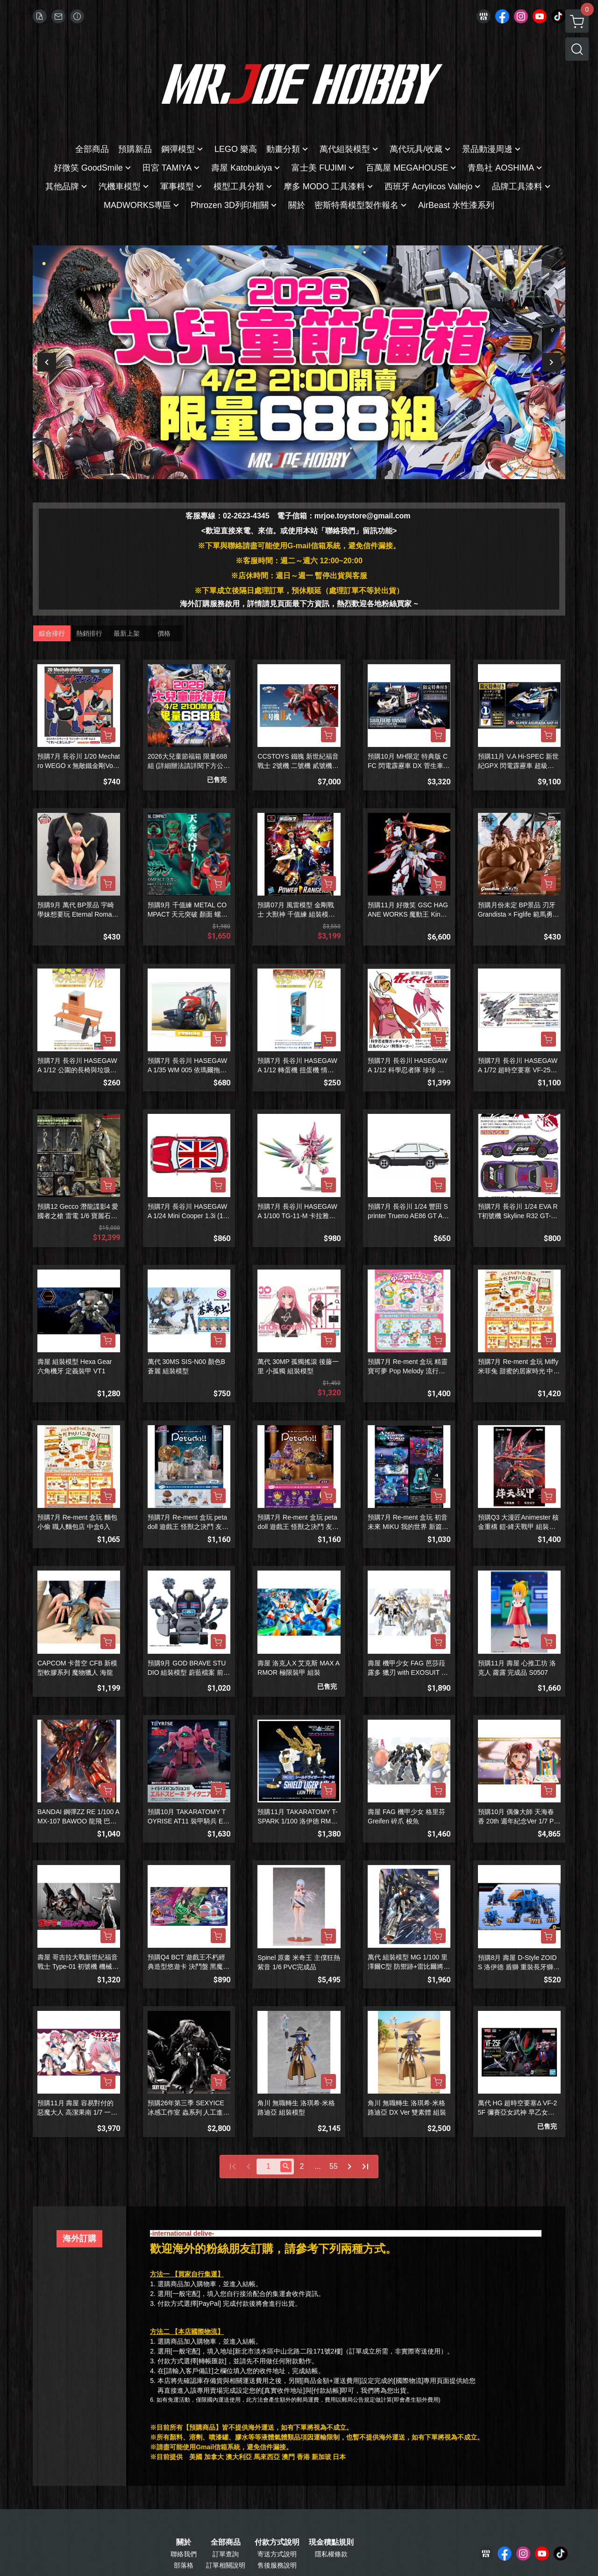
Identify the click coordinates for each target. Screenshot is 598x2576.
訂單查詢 (226, 2554)
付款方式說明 (277, 2542)
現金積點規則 (331, 2542)
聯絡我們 (184, 2554)
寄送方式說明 (277, 2554)
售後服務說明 (277, 2565)
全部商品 (226, 2542)
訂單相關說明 (225, 2565)
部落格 (183, 2565)
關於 (183, 2542)
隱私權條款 (331, 2554)
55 (333, 2166)
